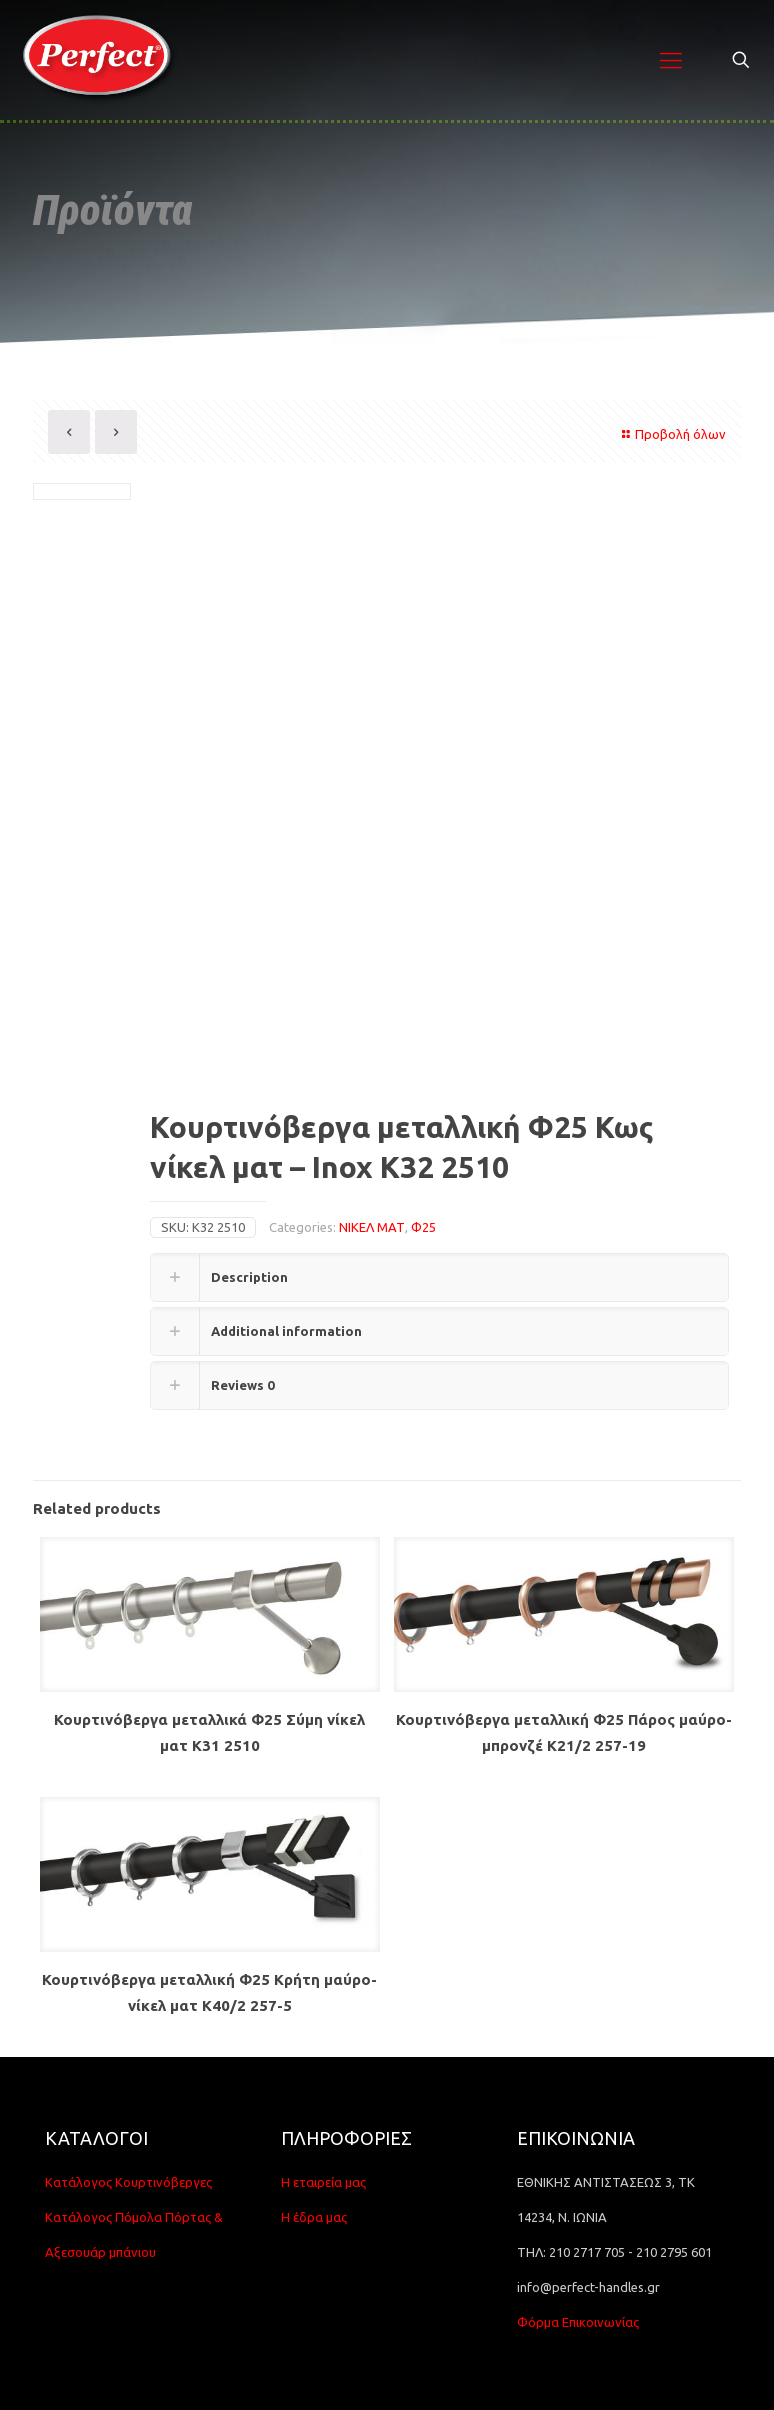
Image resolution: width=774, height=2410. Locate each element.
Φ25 (423, 1227)
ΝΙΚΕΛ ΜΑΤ (372, 1227)
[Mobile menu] (671, 60)
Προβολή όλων (671, 434)
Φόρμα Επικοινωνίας (578, 2322)
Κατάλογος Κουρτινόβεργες (128, 2182)
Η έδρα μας (314, 2217)
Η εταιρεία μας (323, 2182)
